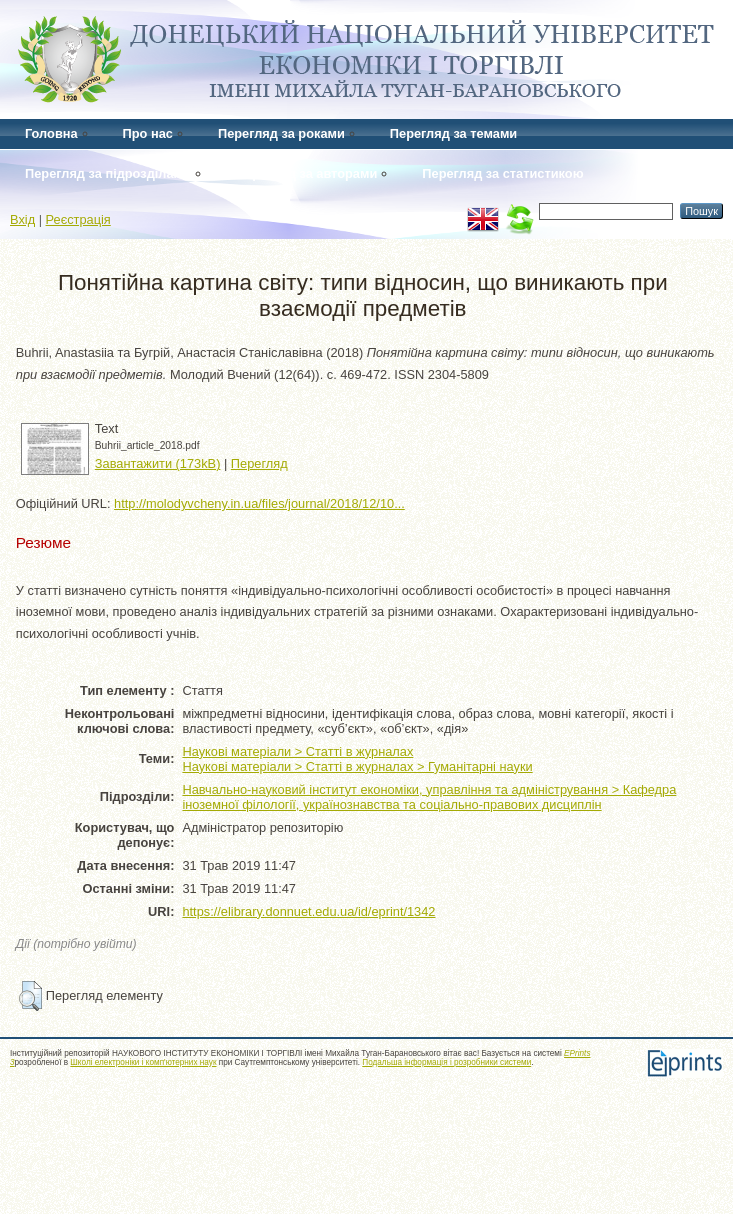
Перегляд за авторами (306, 173)
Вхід (22, 219)
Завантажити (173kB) (158, 463)
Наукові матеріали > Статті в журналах (297, 751)
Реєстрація (78, 219)
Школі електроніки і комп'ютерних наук (143, 1062)
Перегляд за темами (453, 133)
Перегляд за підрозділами (108, 173)
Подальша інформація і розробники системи (446, 1062)
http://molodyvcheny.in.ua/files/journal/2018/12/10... (259, 503)
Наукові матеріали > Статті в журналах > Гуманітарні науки (357, 766)
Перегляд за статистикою (502, 173)
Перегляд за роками (281, 133)
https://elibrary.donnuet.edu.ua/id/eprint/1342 (308, 911)
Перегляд (259, 463)
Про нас (148, 133)
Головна (51, 133)
